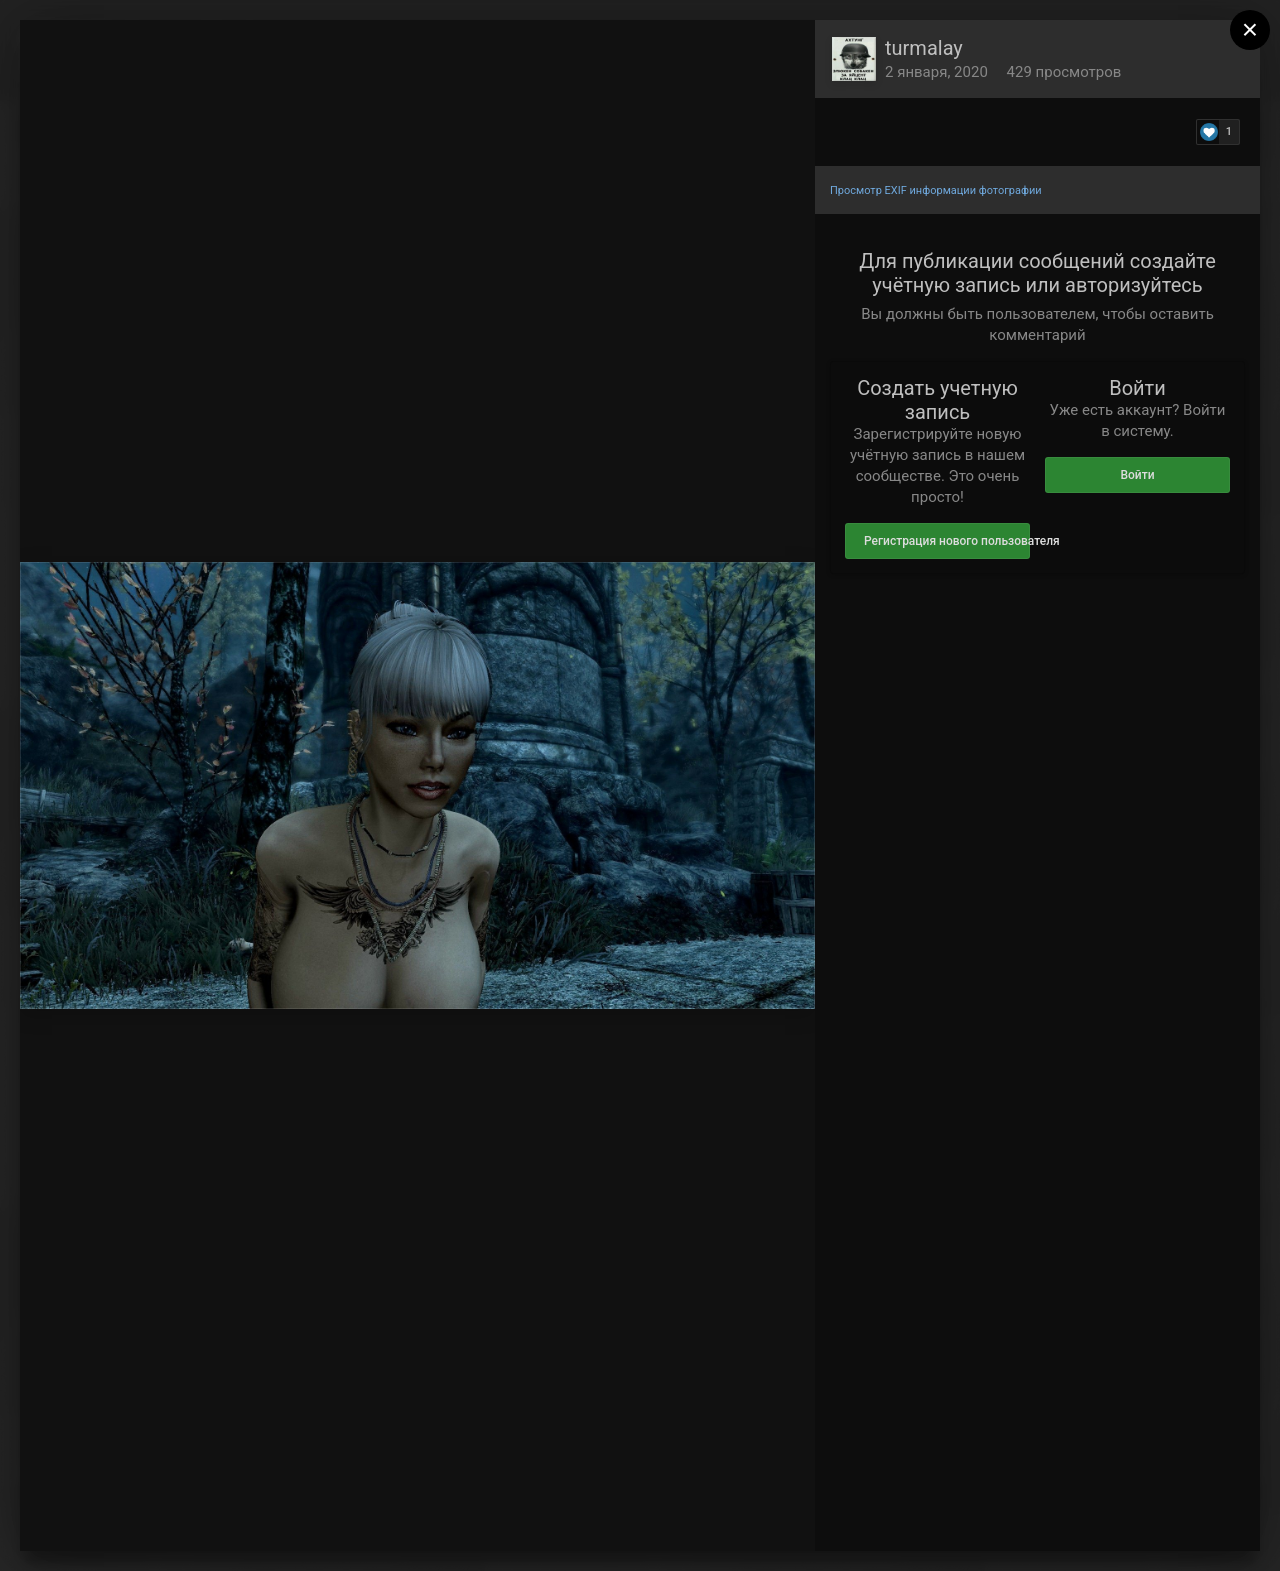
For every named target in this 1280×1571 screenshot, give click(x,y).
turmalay (924, 48)
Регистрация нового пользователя (947, 541)
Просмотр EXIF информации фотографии (936, 190)
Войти (1137, 475)
